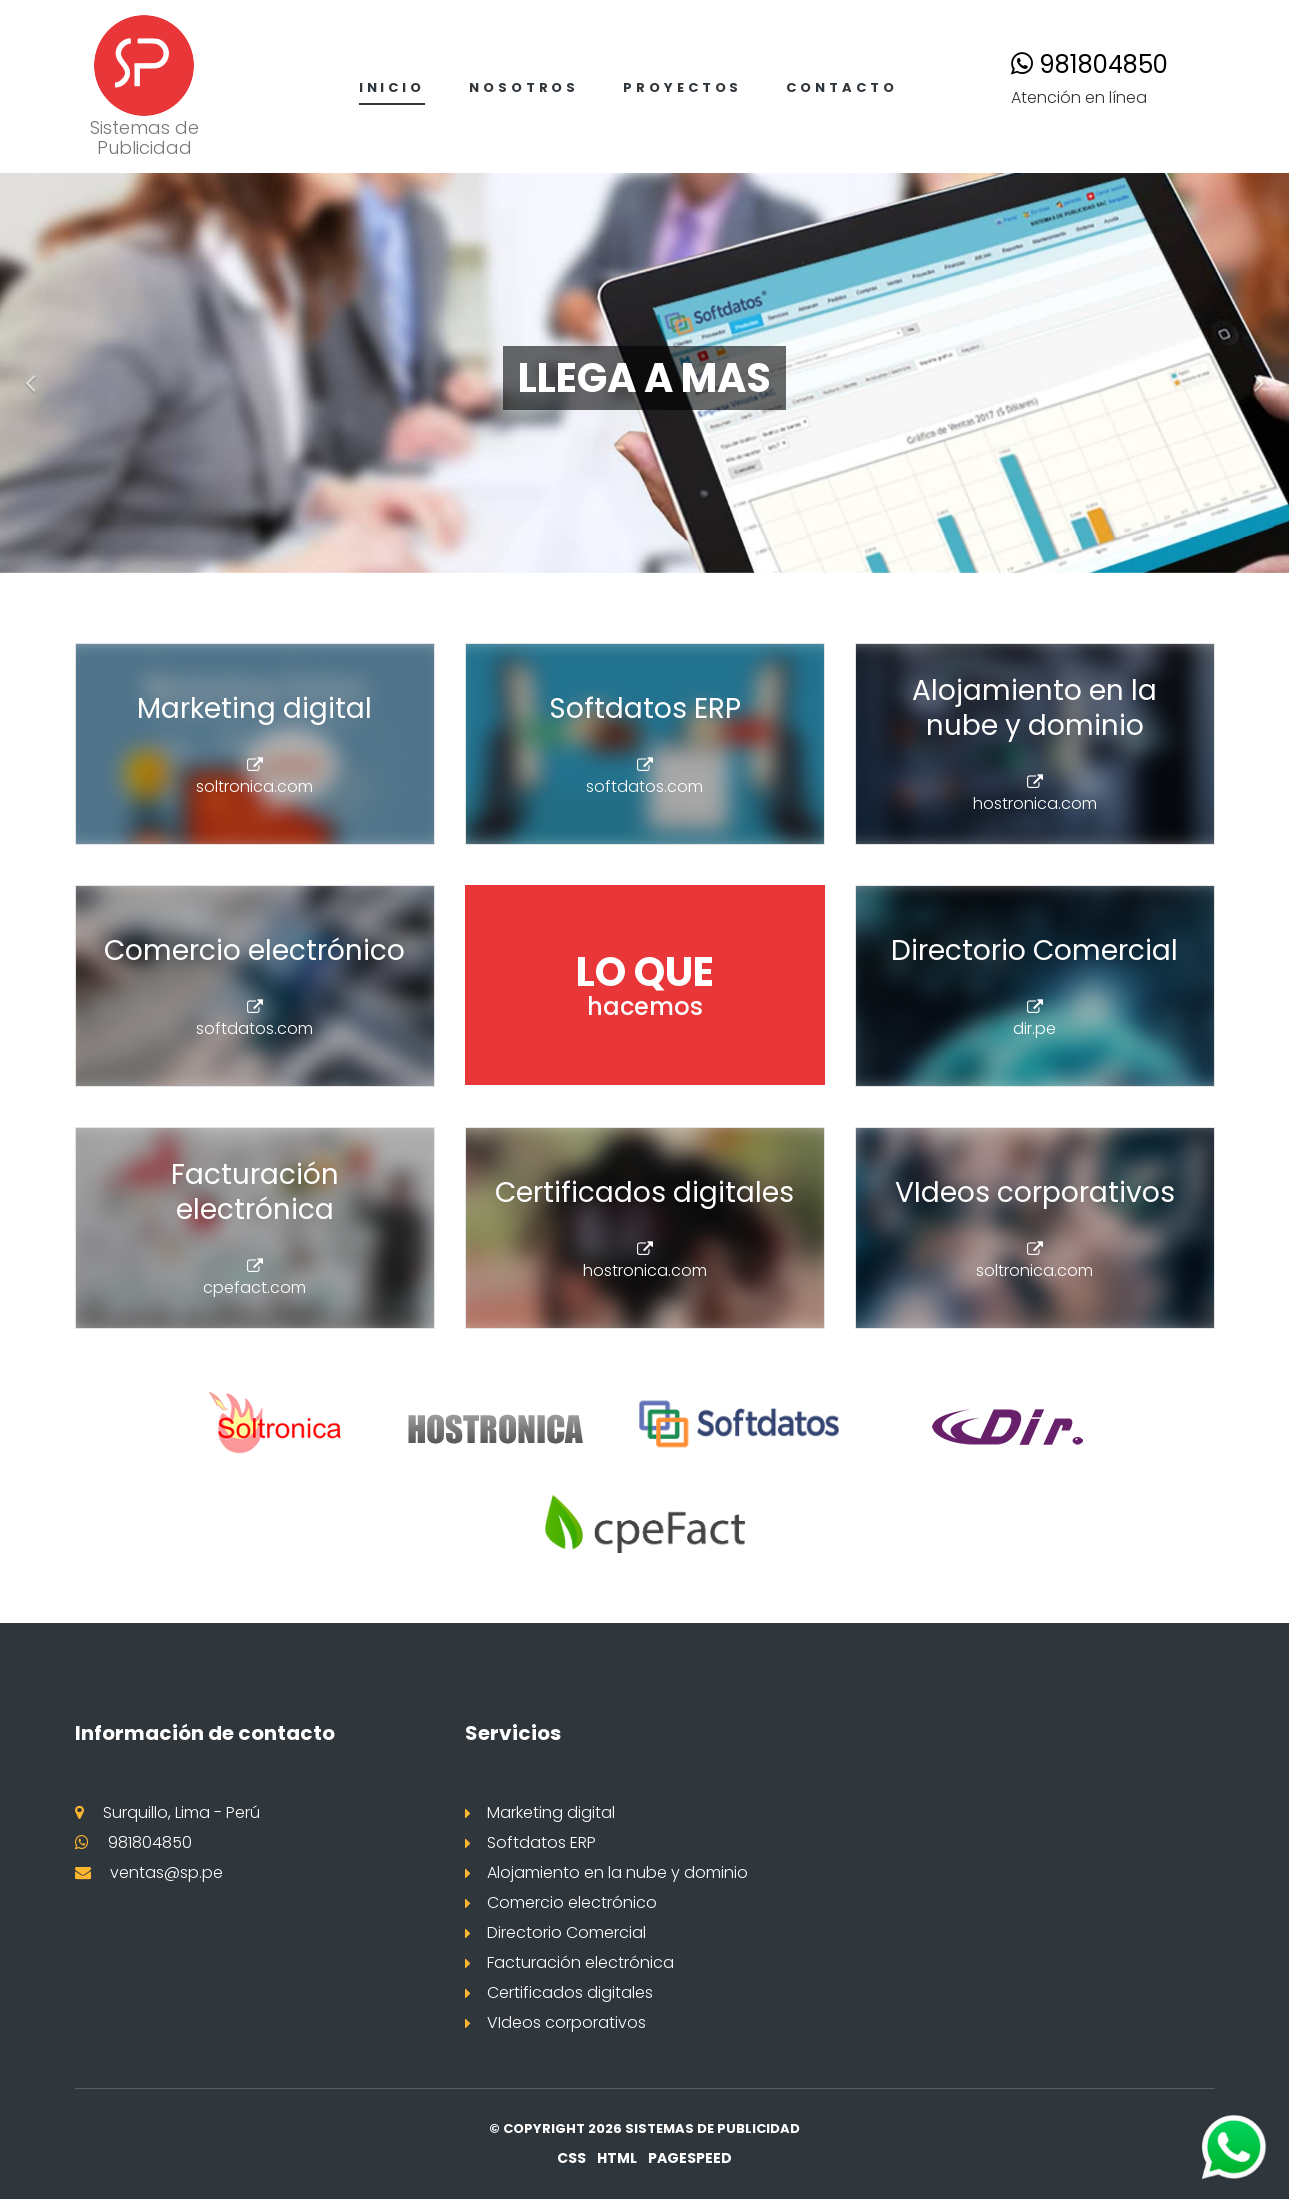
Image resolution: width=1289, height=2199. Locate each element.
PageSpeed (690, 2158)
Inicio (392, 87)
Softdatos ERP (541, 1842)
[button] (25, 373)
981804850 (1089, 64)
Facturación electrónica (580, 1962)
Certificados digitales (570, 1992)
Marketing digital (551, 1812)
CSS (571, 2158)
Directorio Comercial (566, 1932)
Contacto (841, 87)
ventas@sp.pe (166, 1872)
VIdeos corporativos (566, 2022)
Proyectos (682, 87)
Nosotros (524, 87)
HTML (617, 2158)
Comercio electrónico (572, 1902)
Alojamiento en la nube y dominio (617, 1872)
